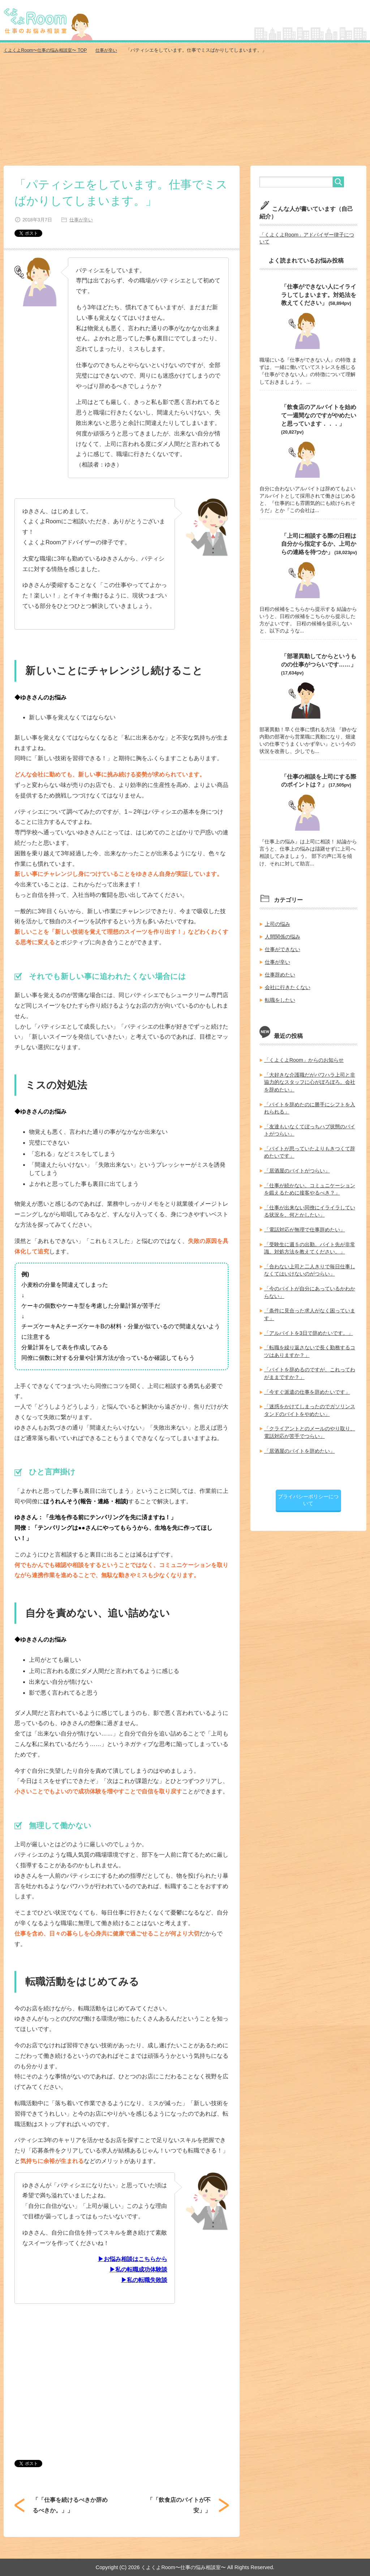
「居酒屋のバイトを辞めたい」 (299, 1444)
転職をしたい (280, 997)
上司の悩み (277, 922)
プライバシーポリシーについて (308, 1492)
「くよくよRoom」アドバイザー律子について (306, 237)
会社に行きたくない (287, 985)
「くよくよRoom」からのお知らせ (304, 1057)
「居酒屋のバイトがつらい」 (297, 1167)
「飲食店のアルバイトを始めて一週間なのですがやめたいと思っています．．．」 (318, 414)
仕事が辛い (80, 219)
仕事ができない (282, 947)
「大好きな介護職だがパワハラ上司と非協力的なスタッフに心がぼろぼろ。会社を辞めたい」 (309, 1079)
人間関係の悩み (282, 935)
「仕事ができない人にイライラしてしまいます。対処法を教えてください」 (318, 294)
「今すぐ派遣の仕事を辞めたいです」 (307, 1385)
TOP (48, 50)
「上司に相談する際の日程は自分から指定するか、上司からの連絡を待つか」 (318, 543)
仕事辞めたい (280, 972)
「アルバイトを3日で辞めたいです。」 (308, 1327)
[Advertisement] (185, 111)
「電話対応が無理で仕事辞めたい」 (304, 1225)
